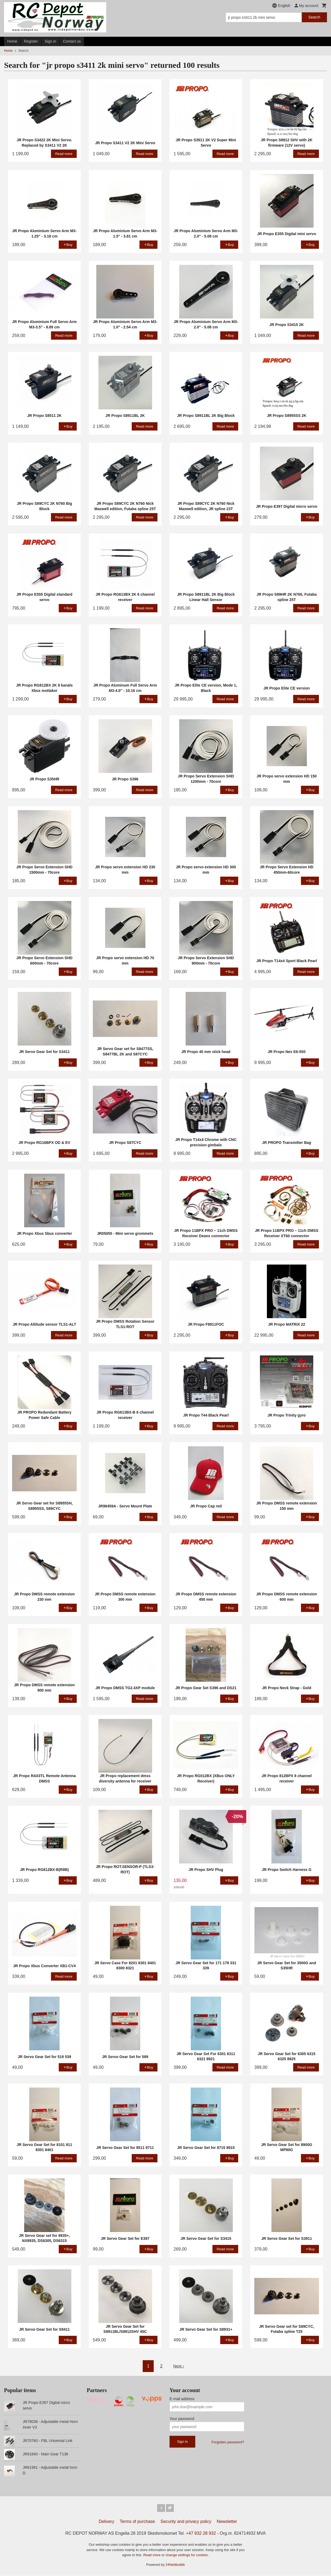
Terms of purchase (137, 2522)
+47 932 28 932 (201, 2534)
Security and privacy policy (185, 2522)
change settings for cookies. (187, 2556)
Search (314, 17)
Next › (179, 2366)
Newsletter (227, 2522)
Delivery (106, 2522)
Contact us (72, 41)
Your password (182, 2418)
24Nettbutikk (175, 2565)
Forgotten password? (227, 2442)
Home (12, 41)
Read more (152, 2556)
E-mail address (182, 2399)
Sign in (50, 41)
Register (31, 41)
